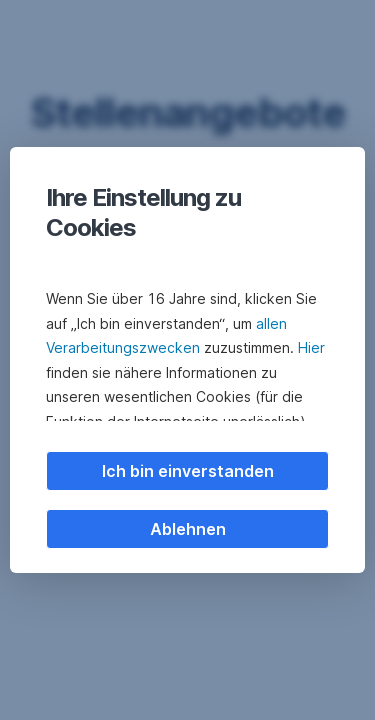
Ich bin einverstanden (188, 471)
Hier (311, 347)
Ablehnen (188, 529)
